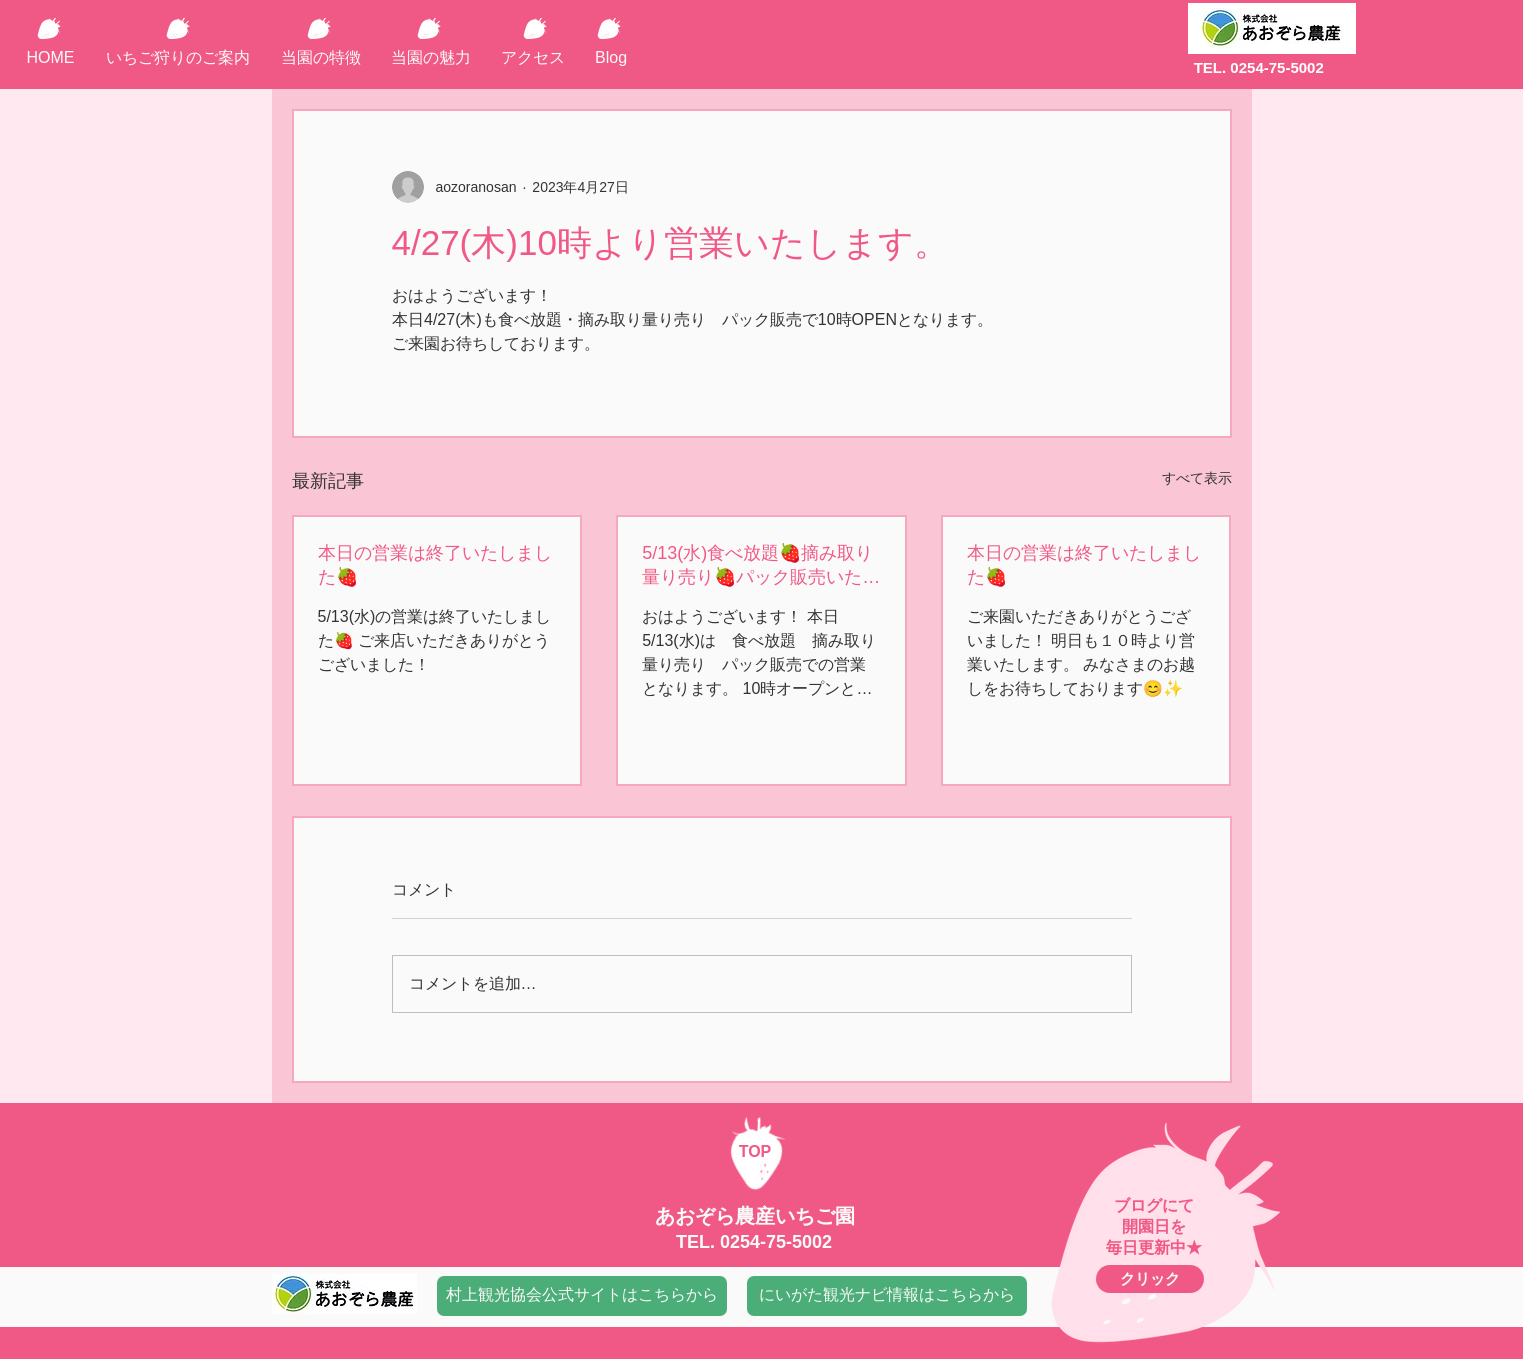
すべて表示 (1197, 478)
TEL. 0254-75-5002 (1259, 67)
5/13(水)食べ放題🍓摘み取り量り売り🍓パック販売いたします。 (761, 566)
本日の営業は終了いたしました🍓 (435, 565)
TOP (755, 1151)
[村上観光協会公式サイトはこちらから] (582, 1296)
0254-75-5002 (776, 1242)
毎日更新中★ (1154, 1247)
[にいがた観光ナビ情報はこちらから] (887, 1296)
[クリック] (1150, 1279)
